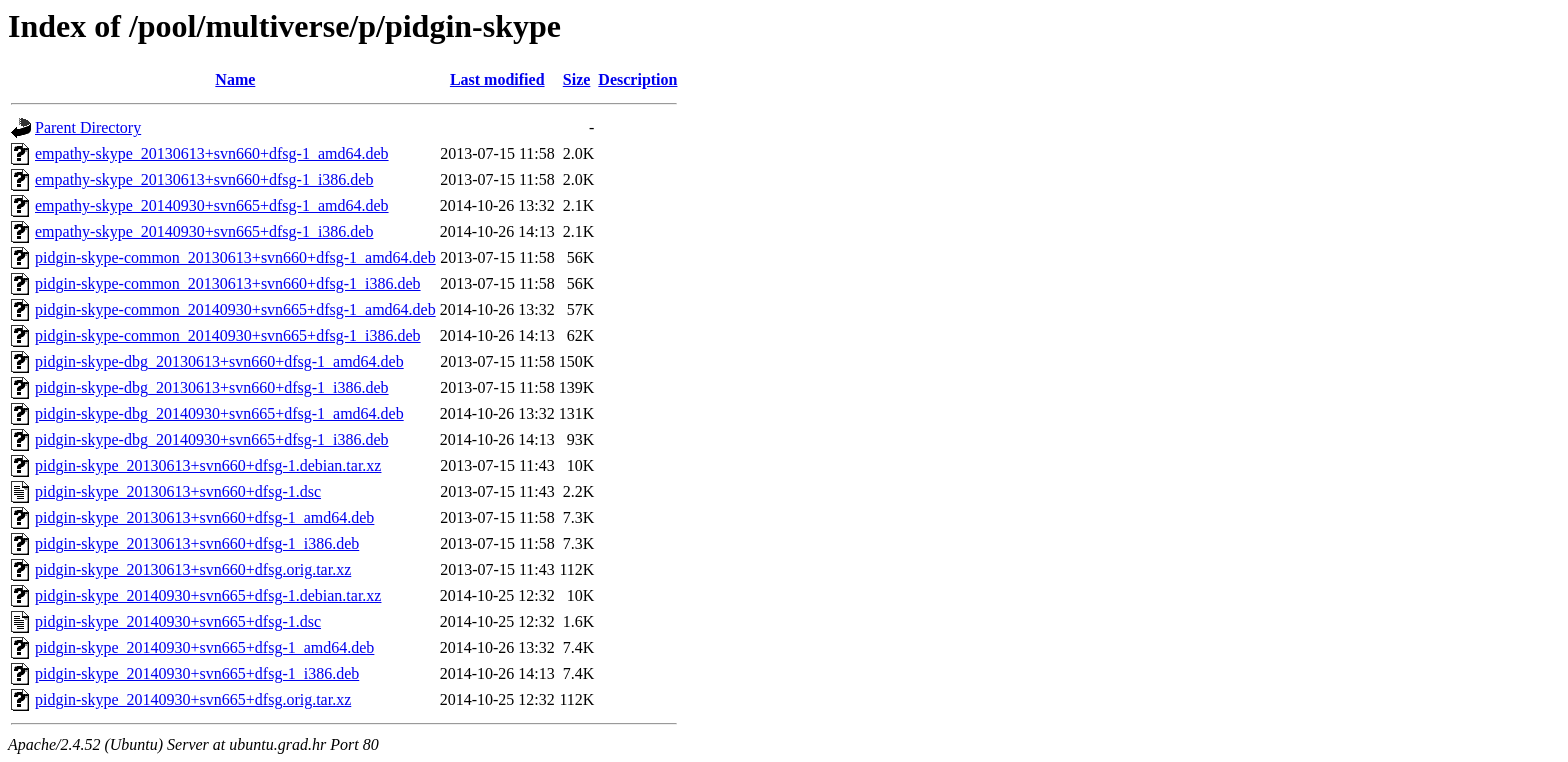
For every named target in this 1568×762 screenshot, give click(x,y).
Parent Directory (88, 127)
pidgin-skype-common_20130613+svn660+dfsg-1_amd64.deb (235, 257)
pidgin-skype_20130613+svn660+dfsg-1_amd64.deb (204, 517)
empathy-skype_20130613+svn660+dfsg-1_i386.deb (204, 179)
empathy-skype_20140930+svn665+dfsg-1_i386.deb (204, 231)
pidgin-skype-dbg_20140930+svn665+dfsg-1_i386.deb (212, 439)
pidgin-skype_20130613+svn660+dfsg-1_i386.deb (197, 543)
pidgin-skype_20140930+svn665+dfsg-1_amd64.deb (204, 647)
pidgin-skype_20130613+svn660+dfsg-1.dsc (178, 491)
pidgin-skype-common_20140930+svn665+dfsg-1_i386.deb (228, 335)
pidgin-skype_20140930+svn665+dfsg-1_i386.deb (197, 673)
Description (637, 79)
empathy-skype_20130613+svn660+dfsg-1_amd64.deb (212, 153)
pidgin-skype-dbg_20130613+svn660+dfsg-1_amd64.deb (219, 361)
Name (235, 79)
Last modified (497, 79)
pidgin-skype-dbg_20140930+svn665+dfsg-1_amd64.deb (219, 413)
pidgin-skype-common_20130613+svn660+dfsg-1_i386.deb (228, 283)
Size (577, 79)
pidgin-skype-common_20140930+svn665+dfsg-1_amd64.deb (235, 309)
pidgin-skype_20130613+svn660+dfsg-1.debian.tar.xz (208, 465)
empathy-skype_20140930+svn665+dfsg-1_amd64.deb (212, 205)
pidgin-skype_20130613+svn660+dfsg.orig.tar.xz (193, 569)
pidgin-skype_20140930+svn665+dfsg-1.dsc (178, 621)
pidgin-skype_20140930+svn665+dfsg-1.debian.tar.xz (208, 595)
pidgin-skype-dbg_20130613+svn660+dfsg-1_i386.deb (212, 387)
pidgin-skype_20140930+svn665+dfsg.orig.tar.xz (193, 699)
